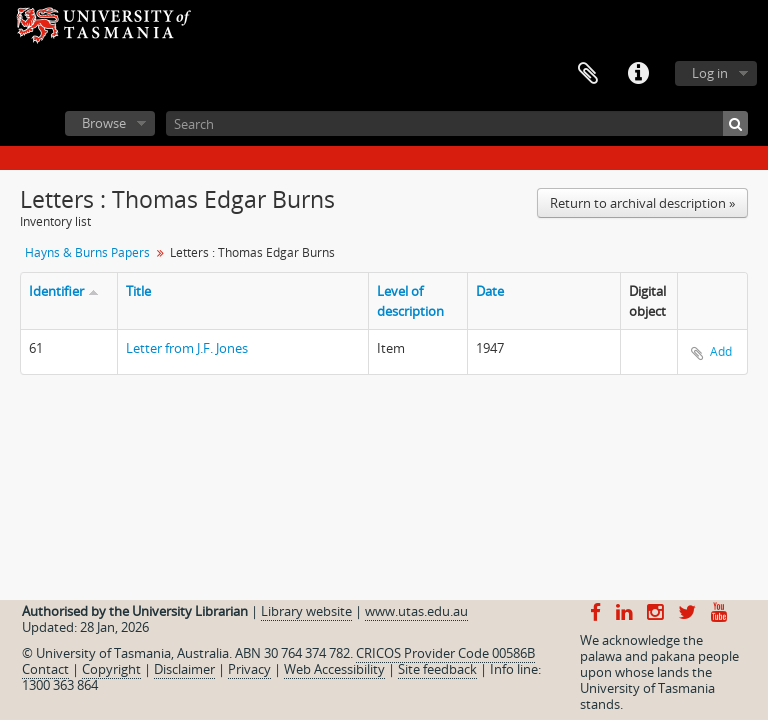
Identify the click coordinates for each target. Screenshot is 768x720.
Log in (710, 73)
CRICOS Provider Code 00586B (445, 653)
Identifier (56, 291)
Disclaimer (184, 669)
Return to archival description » (642, 203)
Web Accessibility (334, 669)
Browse (104, 123)
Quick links (638, 74)
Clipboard (588, 74)
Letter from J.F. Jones (187, 348)
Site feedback (437, 669)
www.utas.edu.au (416, 611)
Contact (45, 669)
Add (721, 351)
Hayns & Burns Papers (87, 252)
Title (138, 291)
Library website (306, 611)
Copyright (111, 669)
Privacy (249, 669)
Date (490, 291)
